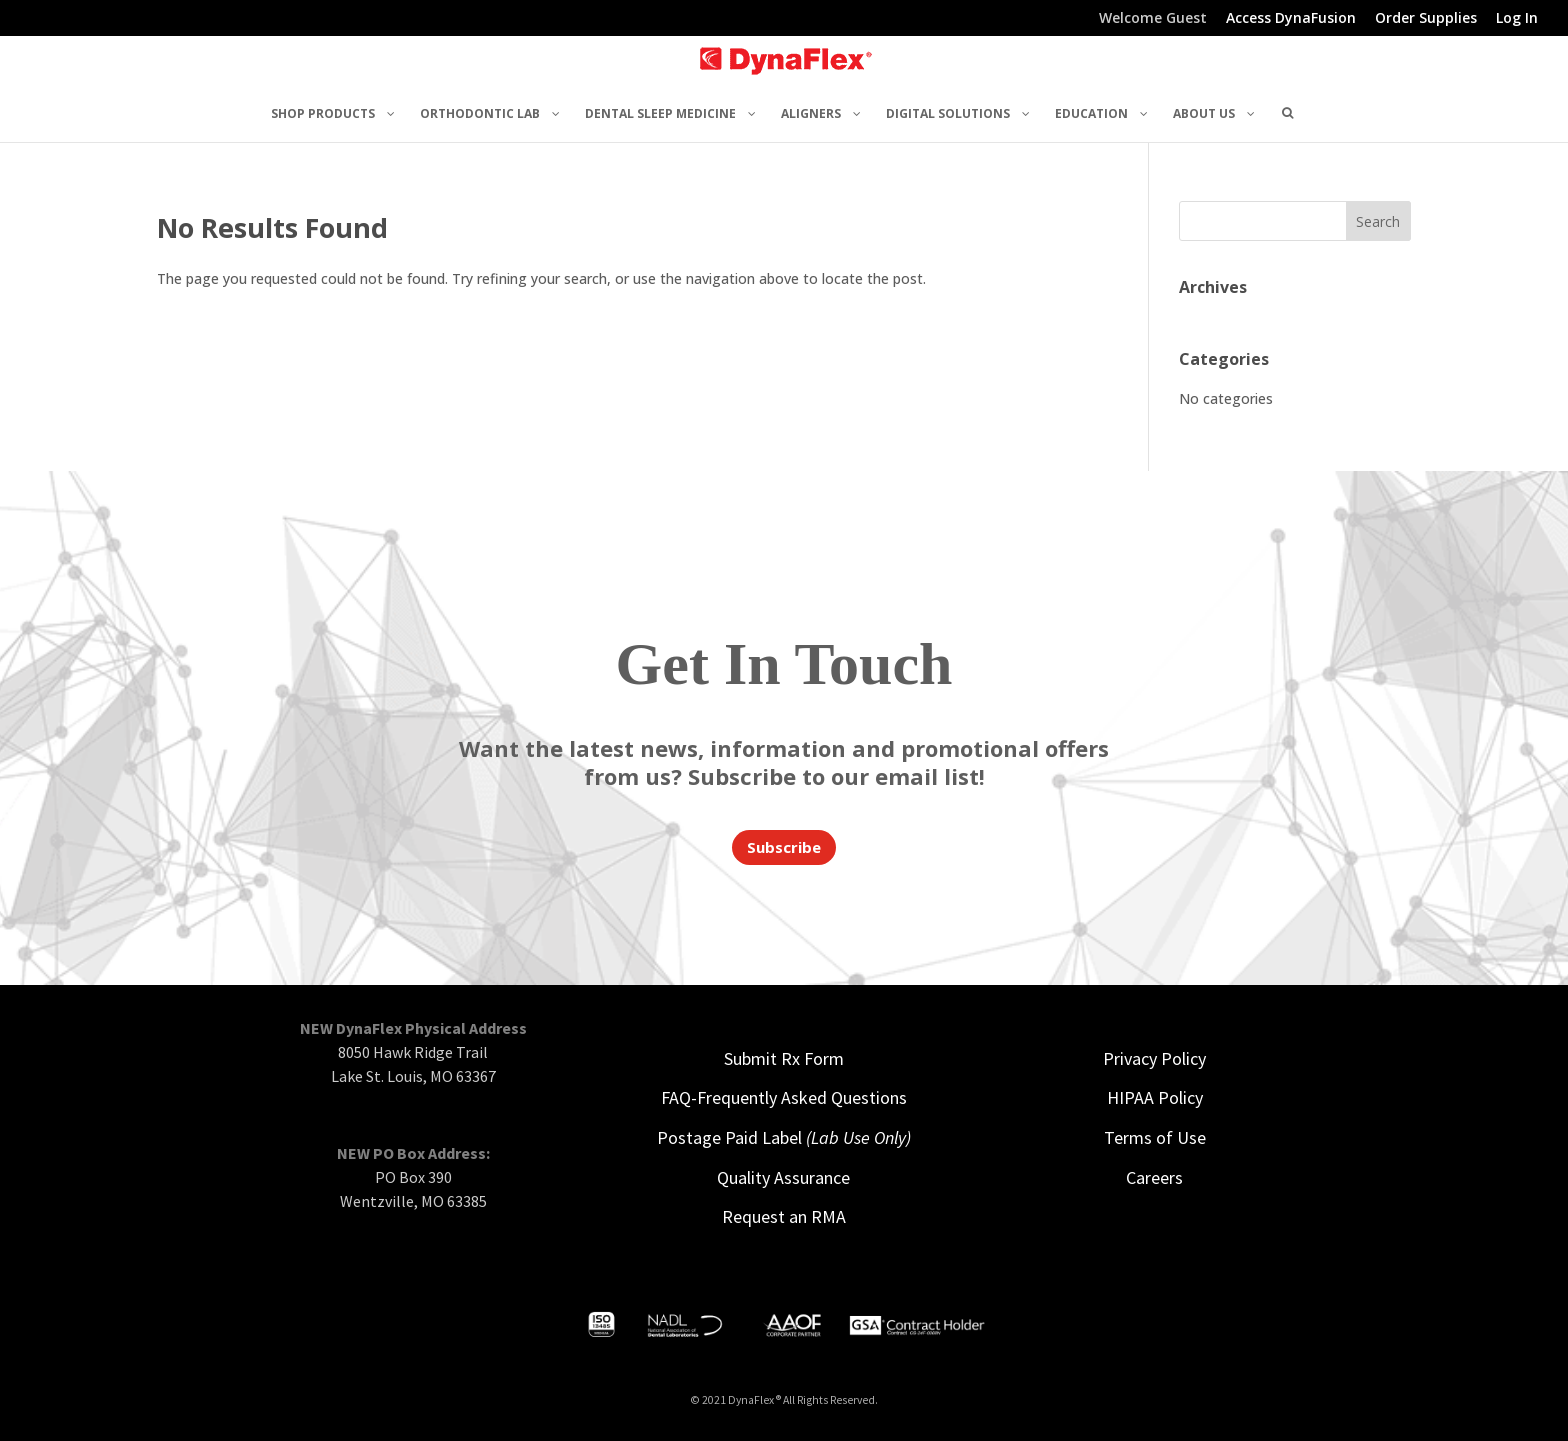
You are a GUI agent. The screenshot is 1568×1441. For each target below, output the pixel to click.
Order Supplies (1426, 19)
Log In (1517, 19)
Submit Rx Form (784, 1058)
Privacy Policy (1154, 1058)
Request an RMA (784, 1216)
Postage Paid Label (784, 1137)
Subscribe (784, 847)
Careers (1154, 1177)
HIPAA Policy (1155, 1097)
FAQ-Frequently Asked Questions (784, 1097)
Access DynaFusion (1291, 19)
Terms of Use (1155, 1137)
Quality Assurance (783, 1177)
